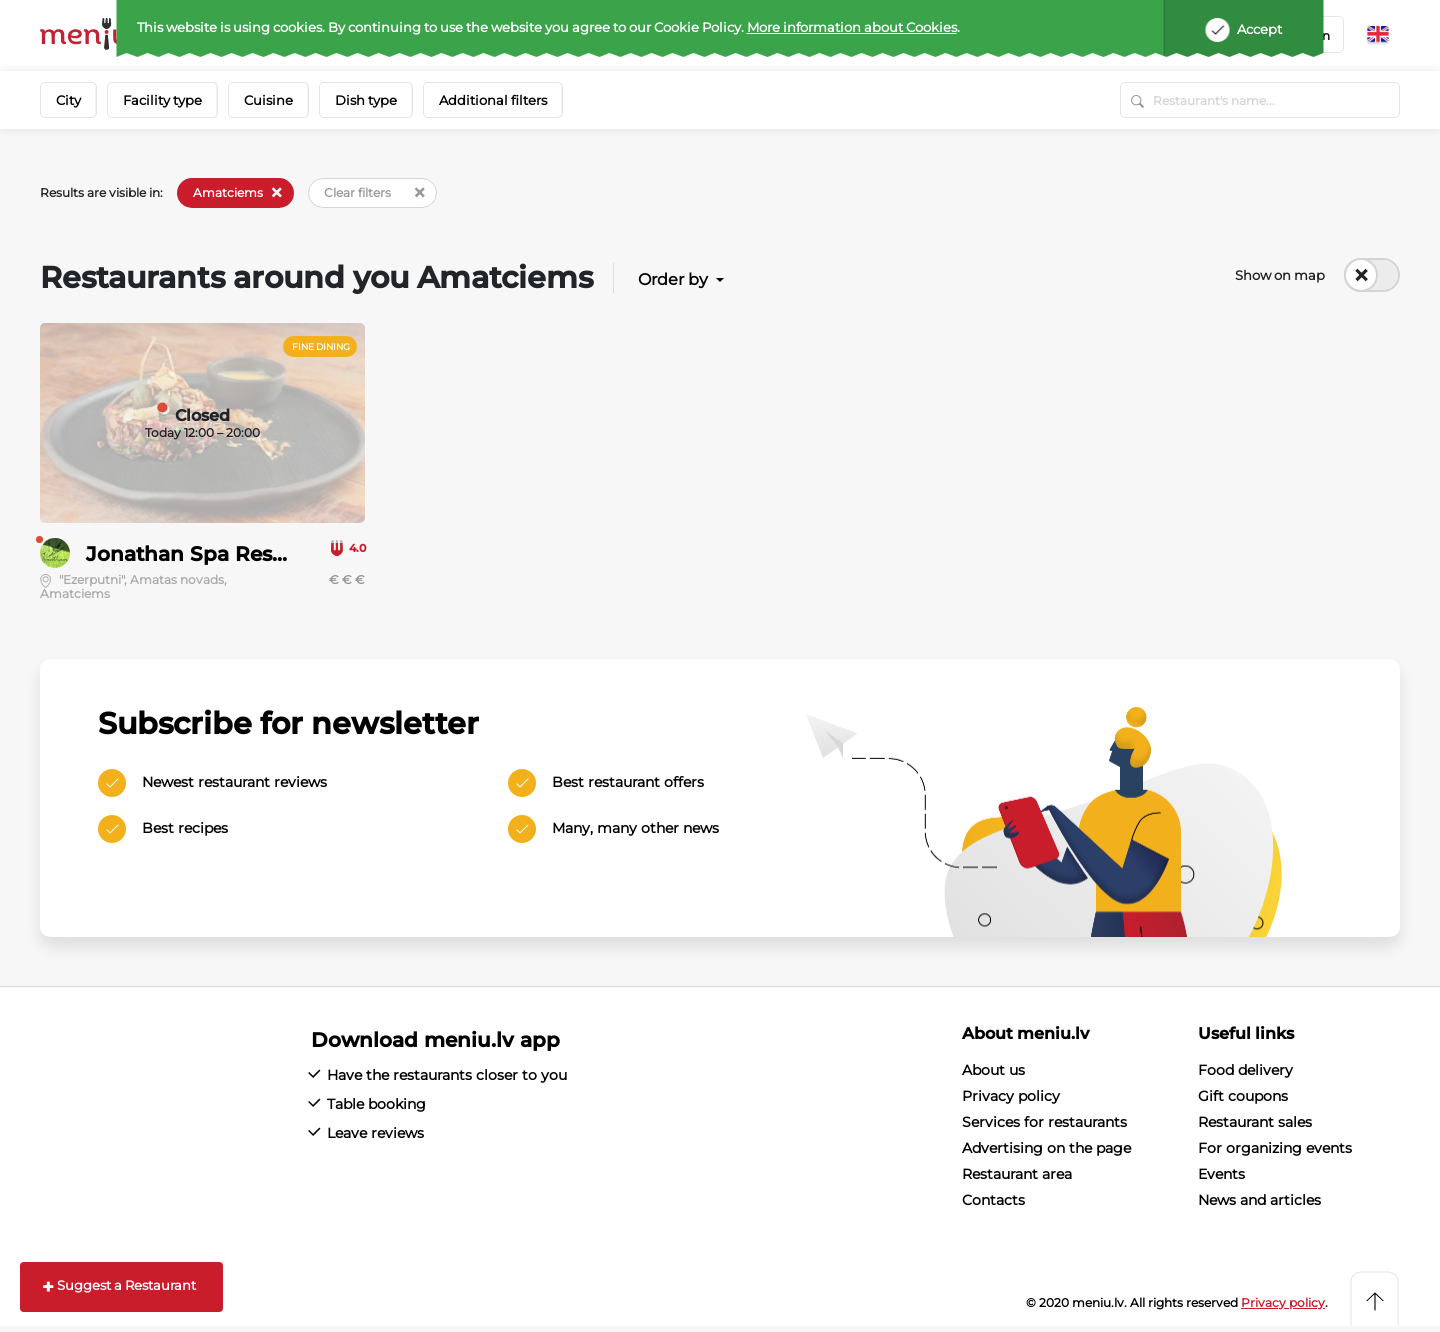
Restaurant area (1017, 1174)
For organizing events (1275, 1148)
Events (1221, 1174)
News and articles (1259, 1200)
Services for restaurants (1044, 1122)
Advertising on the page (1046, 1148)
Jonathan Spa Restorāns (211, 554)
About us (993, 1070)
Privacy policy (1011, 1096)
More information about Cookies (852, 27)
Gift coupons (1243, 1096)
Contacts (993, 1200)
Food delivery (1245, 1070)
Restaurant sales (1255, 1122)
